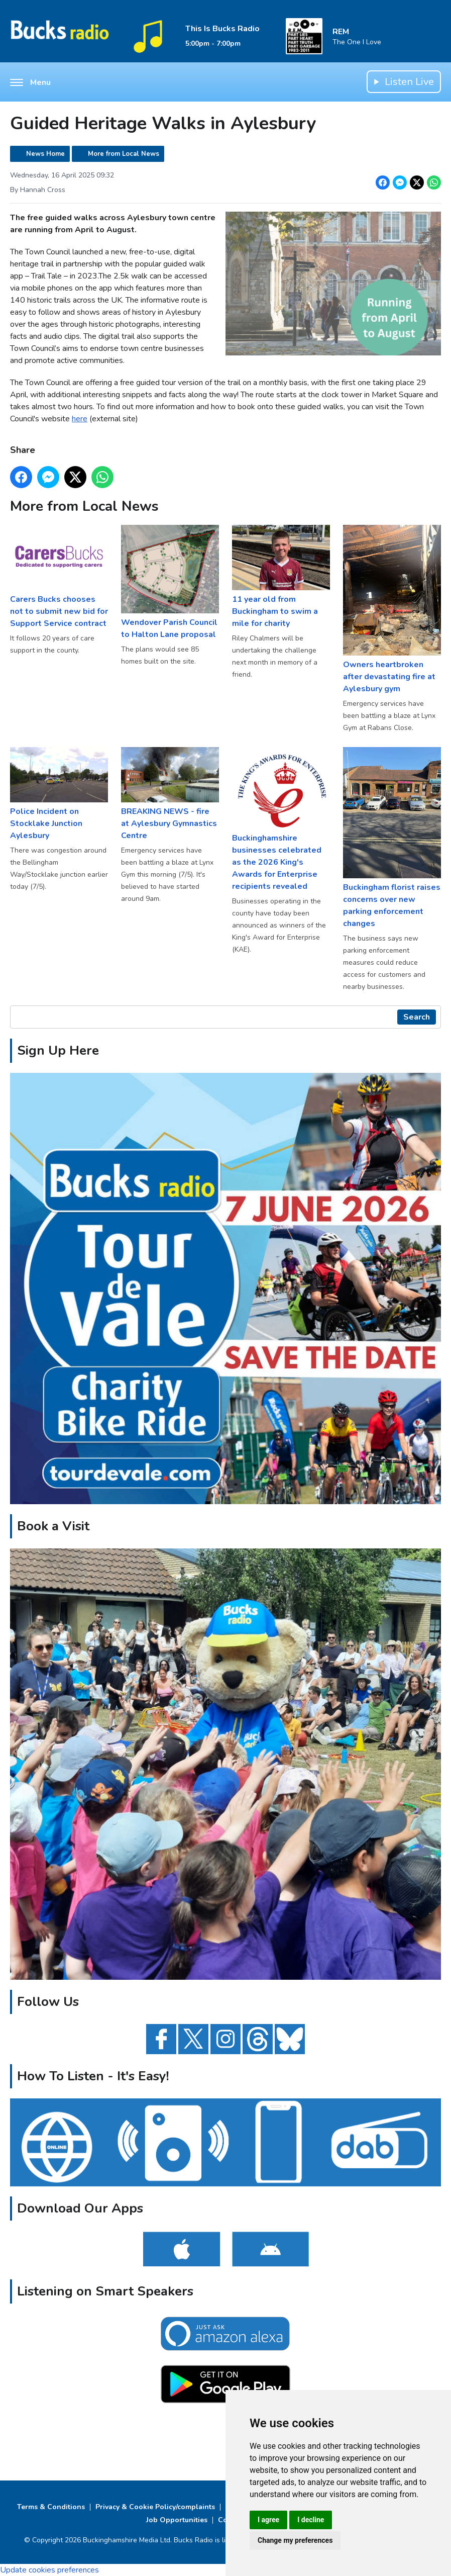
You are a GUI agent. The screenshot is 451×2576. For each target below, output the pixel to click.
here (79, 418)
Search (416, 1017)
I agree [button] (268, 2520)
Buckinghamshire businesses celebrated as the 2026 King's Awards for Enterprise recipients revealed (281, 819)
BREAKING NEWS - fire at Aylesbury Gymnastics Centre (170, 794)
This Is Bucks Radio (222, 28)
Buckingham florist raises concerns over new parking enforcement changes (392, 838)
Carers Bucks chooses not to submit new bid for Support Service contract (59, 577)
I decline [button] (310, 2520)
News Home (45, 153)
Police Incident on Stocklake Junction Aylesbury (59, 794)
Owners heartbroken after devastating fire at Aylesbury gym (392, 609)
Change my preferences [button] (295, 2540)
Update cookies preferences (49, 2569)
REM (340, 31)
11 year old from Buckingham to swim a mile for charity (281, 577)
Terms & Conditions (51, 2507)
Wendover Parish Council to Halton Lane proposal (170, 582)
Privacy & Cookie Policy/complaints (155, 2507)
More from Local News (123, 153)
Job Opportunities (176, 2520)
